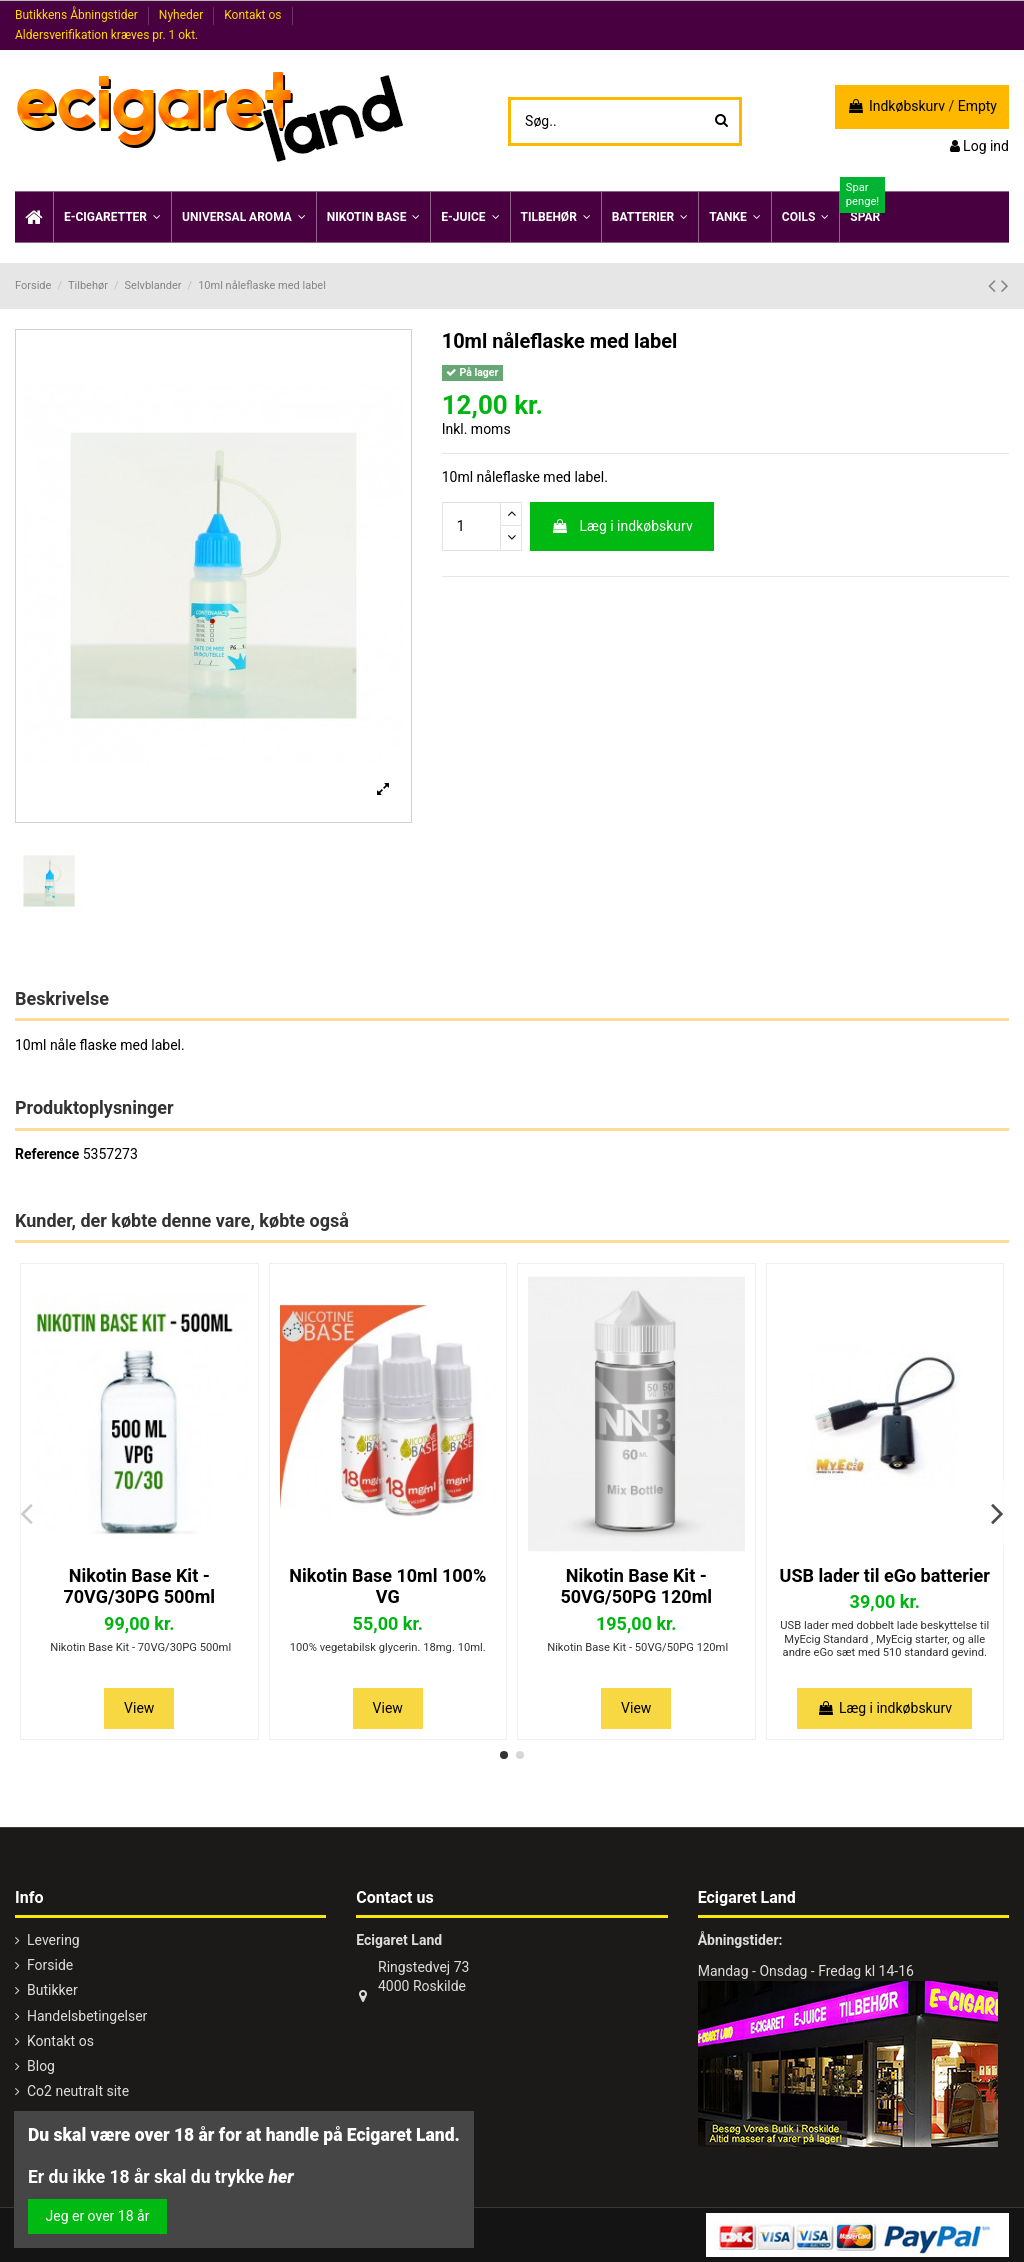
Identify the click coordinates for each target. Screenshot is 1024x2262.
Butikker (52, 1990)
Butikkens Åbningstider (78, 15)
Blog (41, 2066)
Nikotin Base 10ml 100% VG (387, 1586)
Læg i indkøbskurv (622, 526)
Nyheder (182, 15)
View (139, 1708)
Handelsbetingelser (87, 2016)
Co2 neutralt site (78, 2091)
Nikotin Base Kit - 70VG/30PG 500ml (139, 1586)
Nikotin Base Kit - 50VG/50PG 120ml (636, 1586)
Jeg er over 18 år (98, 2216)
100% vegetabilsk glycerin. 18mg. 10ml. (388, 1647)
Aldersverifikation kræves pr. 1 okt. (106, 35)
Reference (47, 1154)
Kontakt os (254, 15)
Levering (53, 1940)
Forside (50, 1965)
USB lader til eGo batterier (885, 1575)
